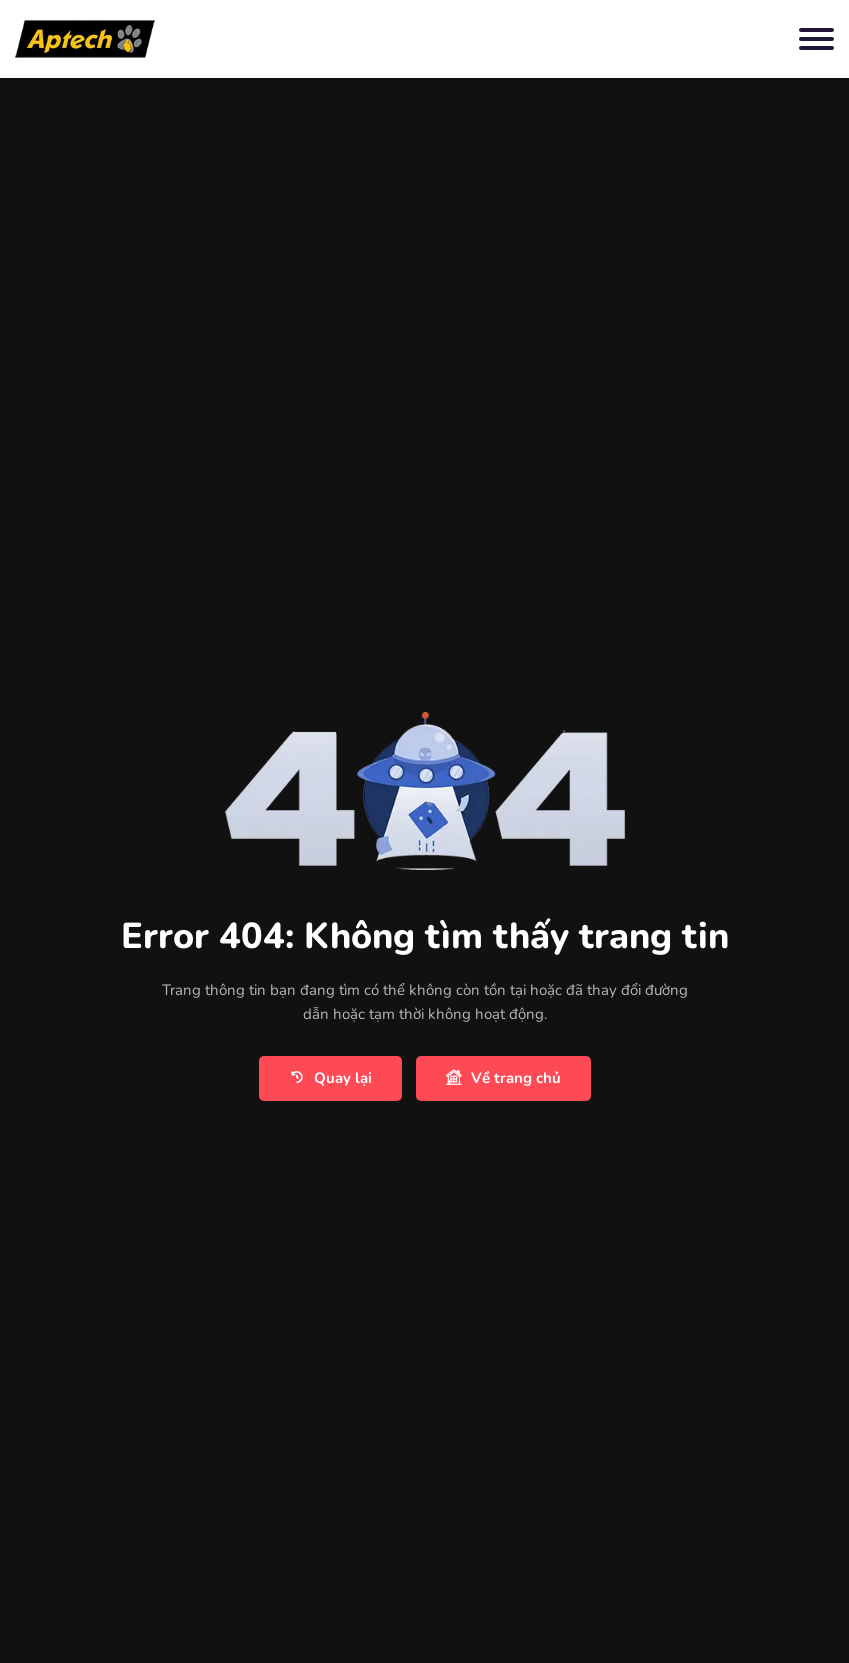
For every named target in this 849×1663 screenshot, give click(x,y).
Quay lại (330, 1078)
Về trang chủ (503, 1078)
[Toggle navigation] (816, 39)
